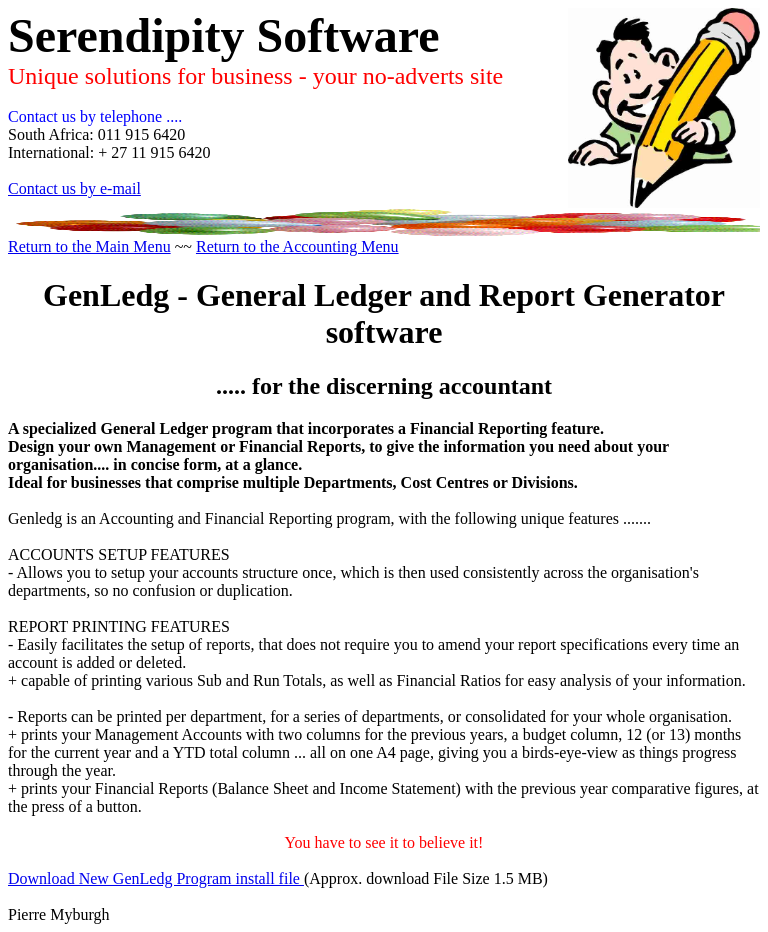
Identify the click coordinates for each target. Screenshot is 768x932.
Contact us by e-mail (74, 188)
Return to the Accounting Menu (297, 246)
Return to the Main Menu (89, 246)
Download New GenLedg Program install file (156, 878)
